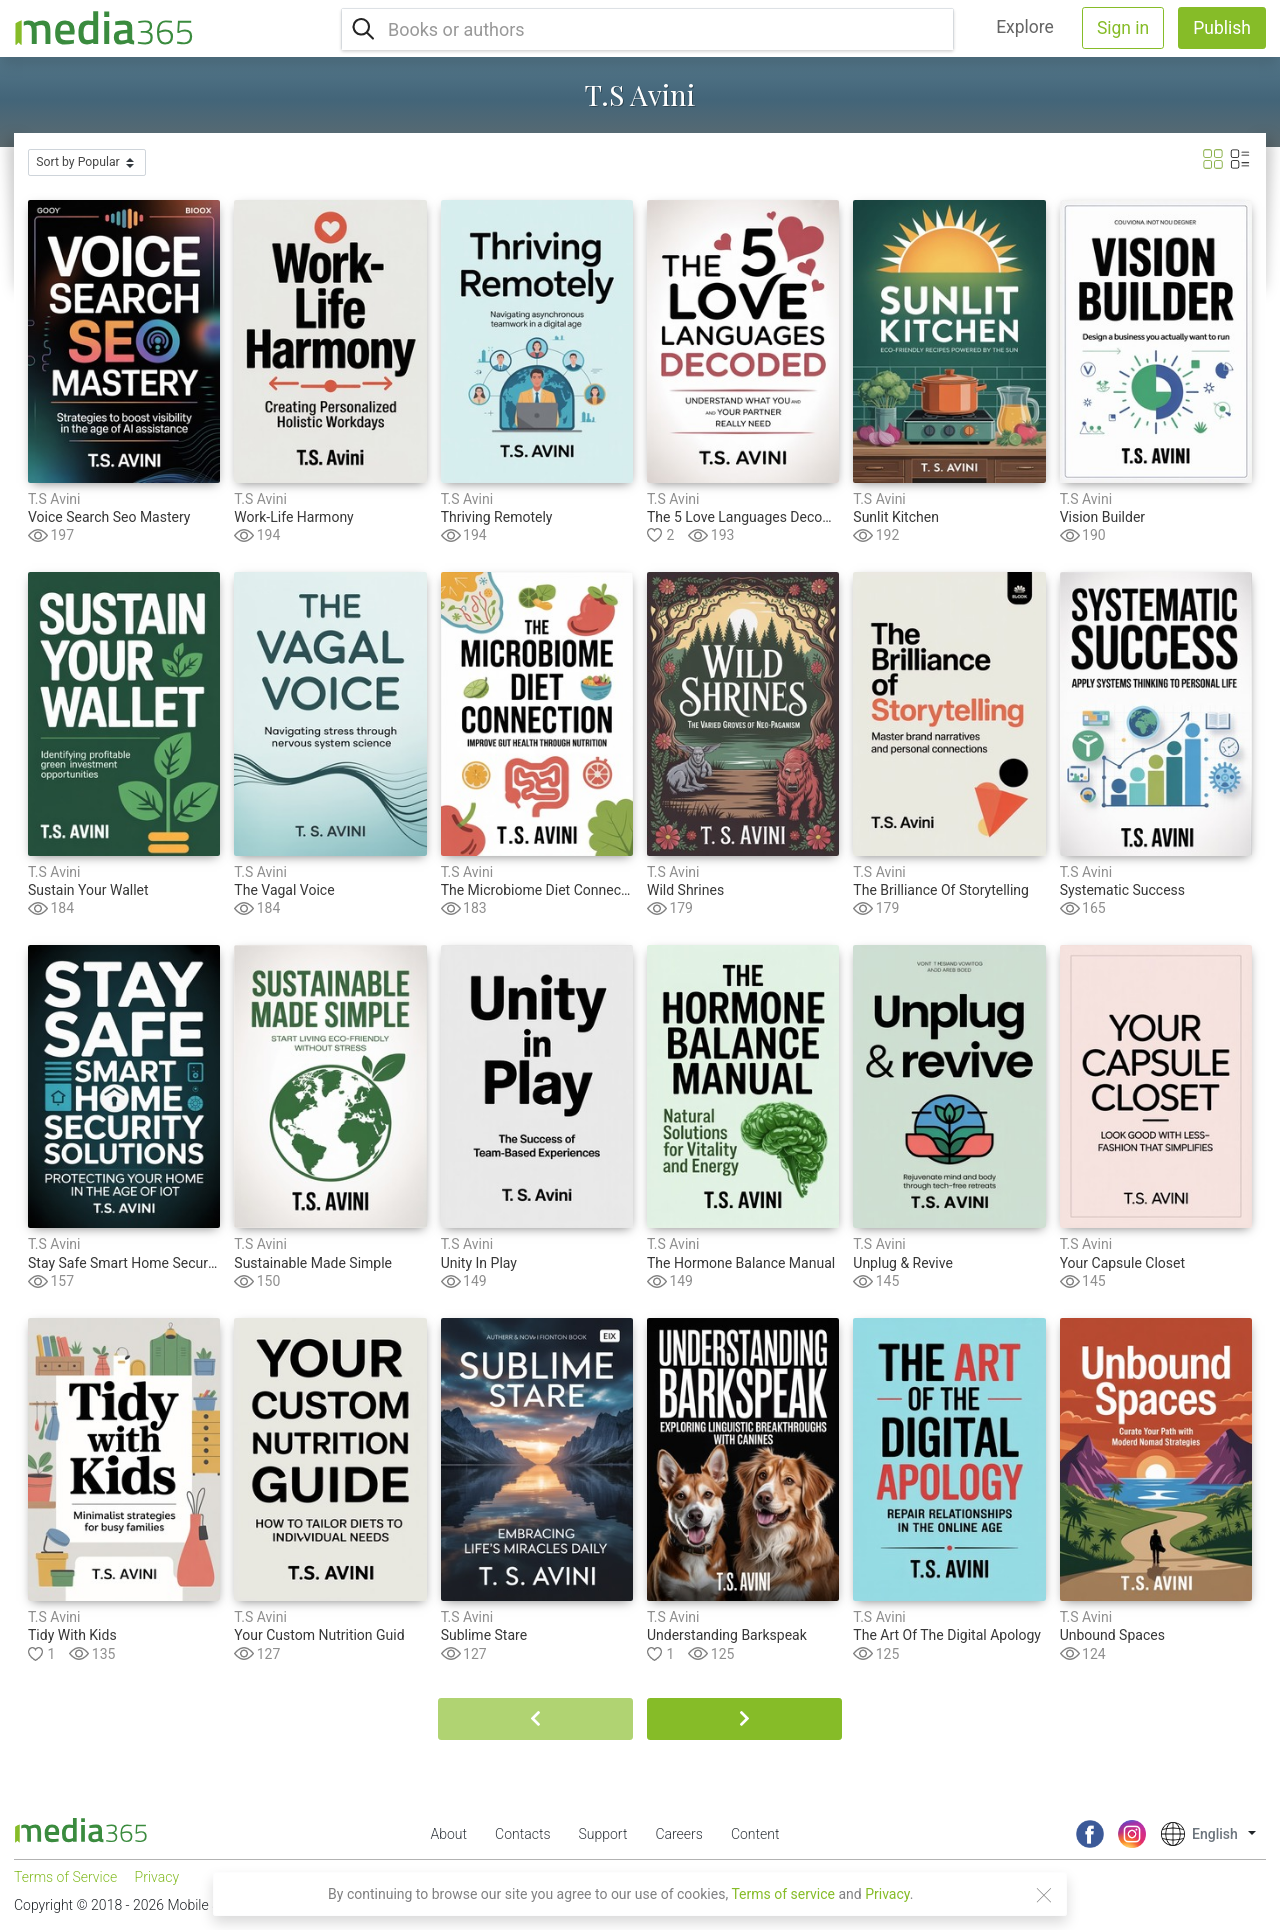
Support (603, 1834)
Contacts (522, 1834)
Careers (678, 1834)
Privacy (887, 1894)
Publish (1222, 28)
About (449, 1834)
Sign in (1123, 28)
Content (755, 1834)
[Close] (1044, 1895)
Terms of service (783, 1894)
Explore (1025, 27)
